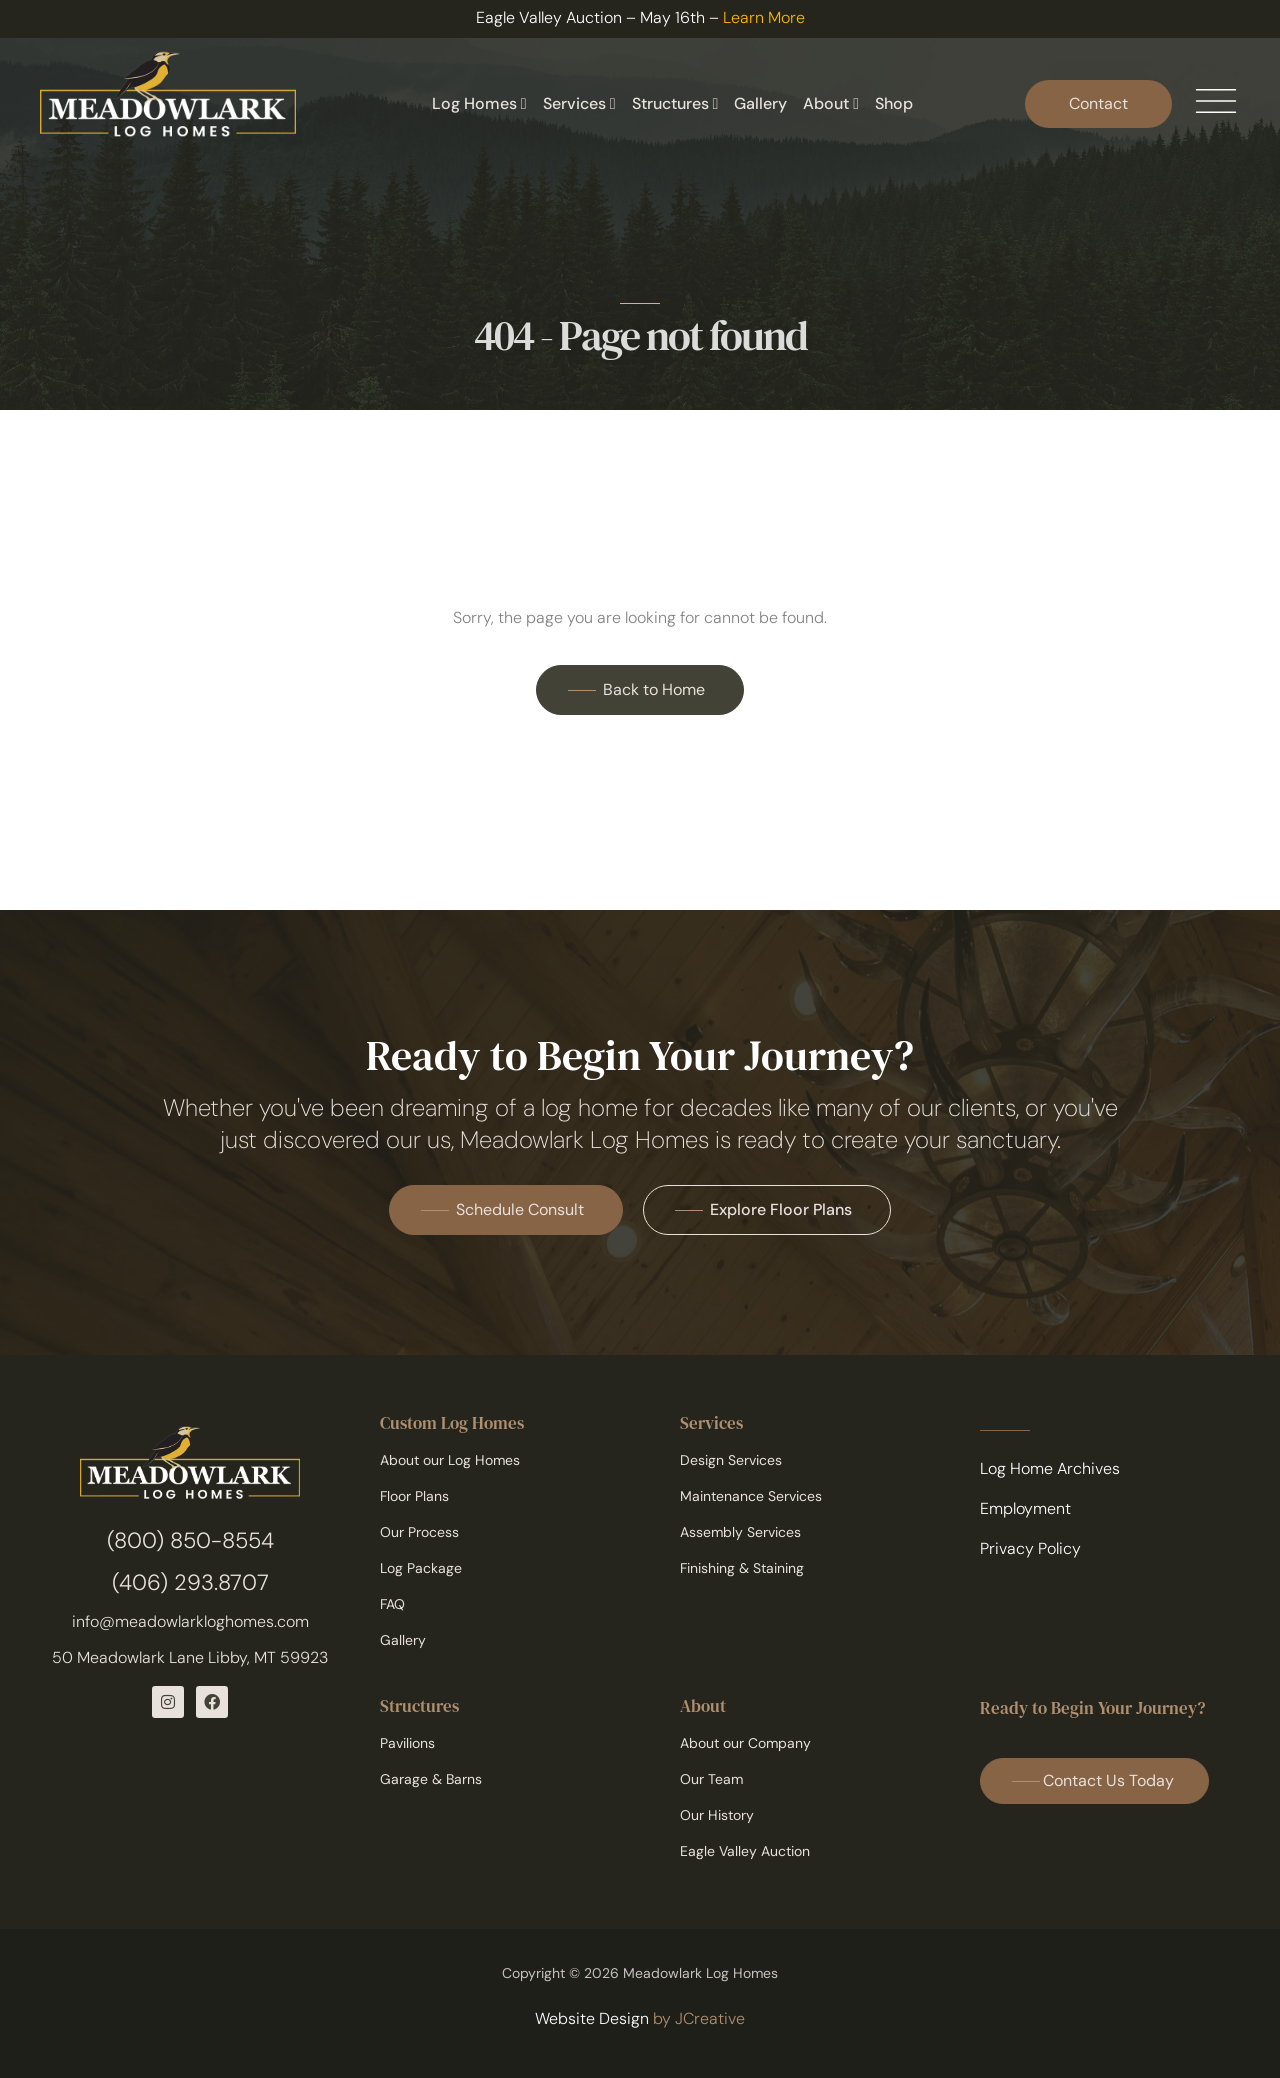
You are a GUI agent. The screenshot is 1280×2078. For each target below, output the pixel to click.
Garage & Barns (431, 1779)
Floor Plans (414, 1496)
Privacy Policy (1030, 1548)
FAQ (392, 1604)
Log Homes (479, 104)
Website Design (592, 2018)
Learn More (764, 17)
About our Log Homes (450, 1460)
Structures (675, 104)
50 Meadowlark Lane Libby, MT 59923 (190, 1657)
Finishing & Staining (742, 1568)
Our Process (419, 1532)
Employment (1025, 1508)
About (831, 104)
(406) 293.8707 (190, 1582)
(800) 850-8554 (190, 1540)
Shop (894, 103)
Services (579, 104)
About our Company (745, 1743)
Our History (717, 1815)
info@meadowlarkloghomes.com (190, 1621)
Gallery (760, 103)
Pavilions (407, 1743)
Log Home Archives (1050, 1468)
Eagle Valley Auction (745, 1851)
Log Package (421, 1568)
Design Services (731, 1460)
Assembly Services (740, 1532)
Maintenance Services (751, 1496)
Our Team (711, 1779)
